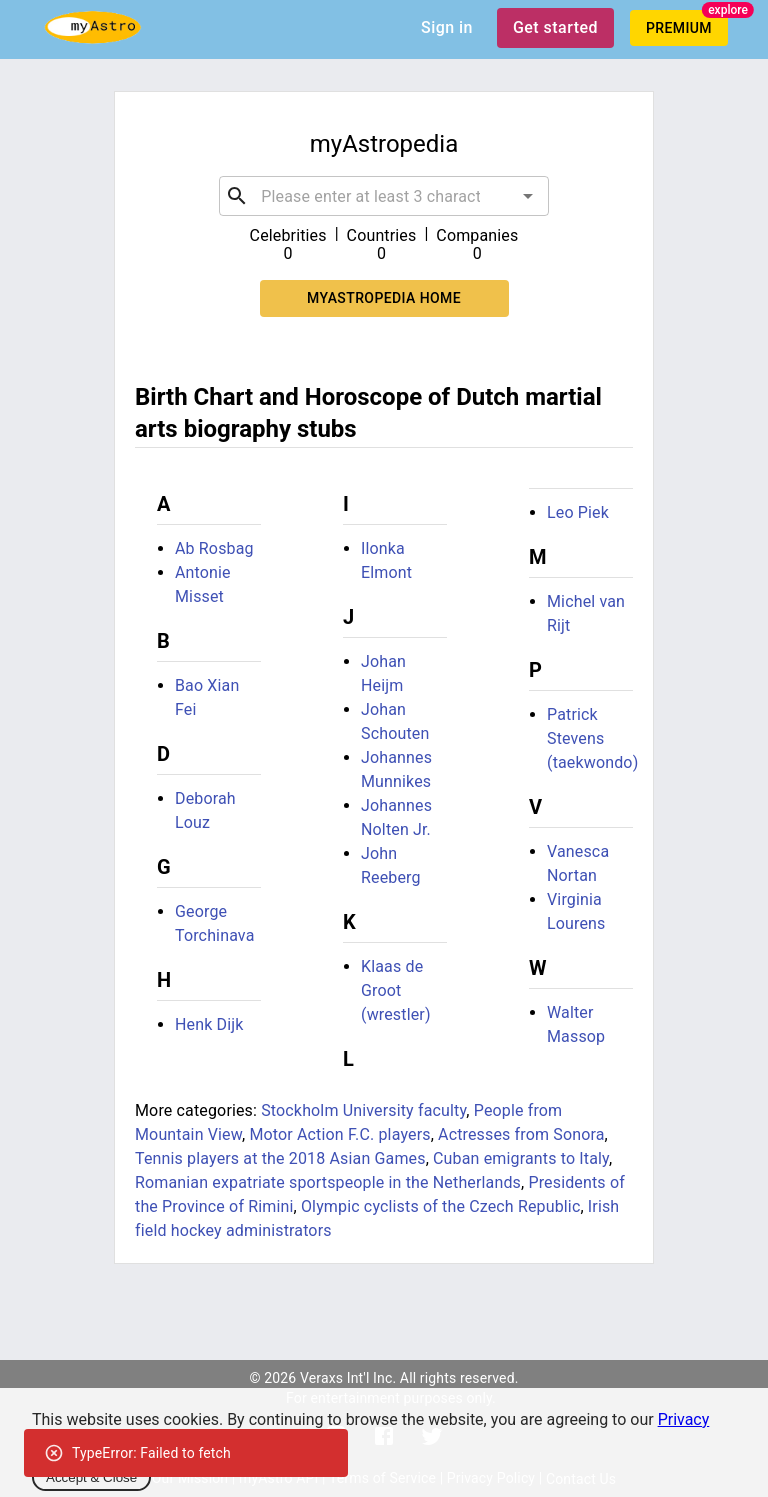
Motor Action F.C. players (339, 1134)
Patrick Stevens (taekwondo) (592, 738)
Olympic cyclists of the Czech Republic (440, 1206)
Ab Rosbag (214, 548)
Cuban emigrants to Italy (521, 1158)
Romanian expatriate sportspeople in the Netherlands (328, 1182)
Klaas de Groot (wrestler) (396, 990)
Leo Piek (578, 512)
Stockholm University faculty (363, 1110)
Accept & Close (91, 1477)
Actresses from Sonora (521, 1134)
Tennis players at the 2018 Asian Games (280, 1158)
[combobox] (383, 196)
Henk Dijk (209, 1024)
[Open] (528, 196)
